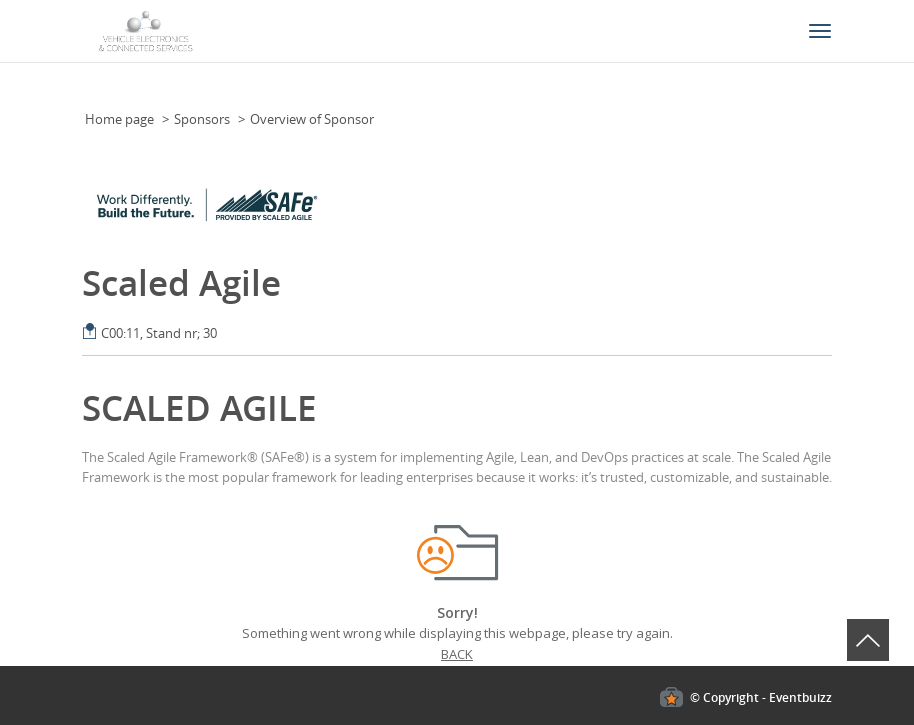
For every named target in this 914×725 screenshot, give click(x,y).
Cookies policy (42, 514)
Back (457, 654)
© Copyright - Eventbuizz (761, 697)
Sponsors (202, 119)
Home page (119, 119)
